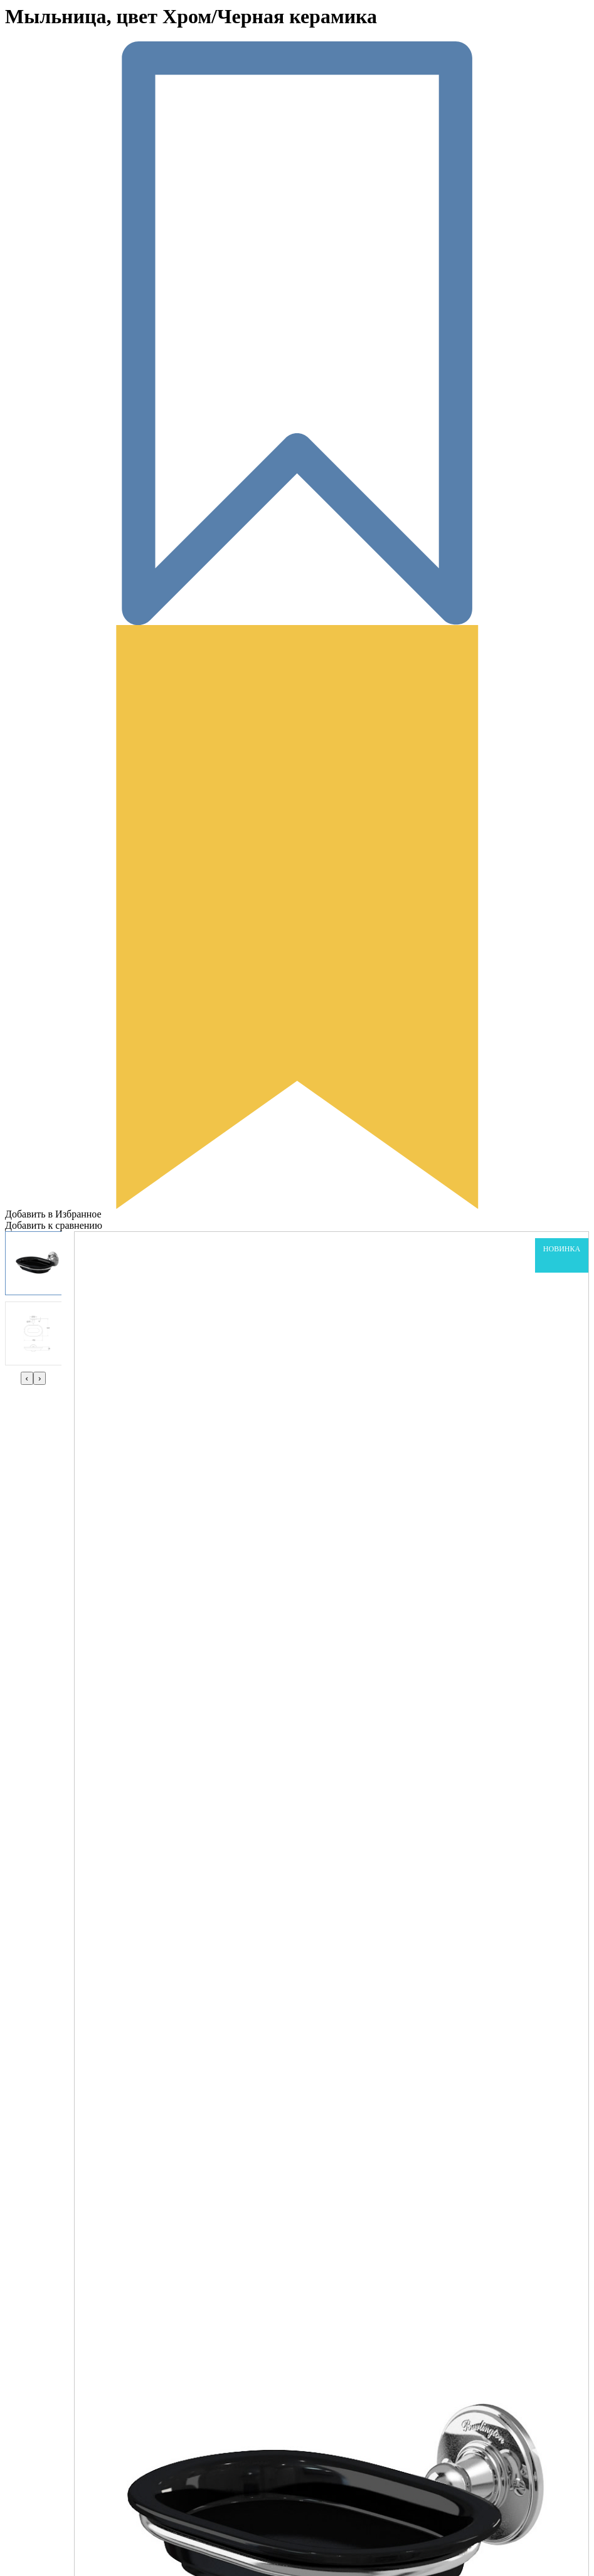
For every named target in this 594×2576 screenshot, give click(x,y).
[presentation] (27, 1378)
